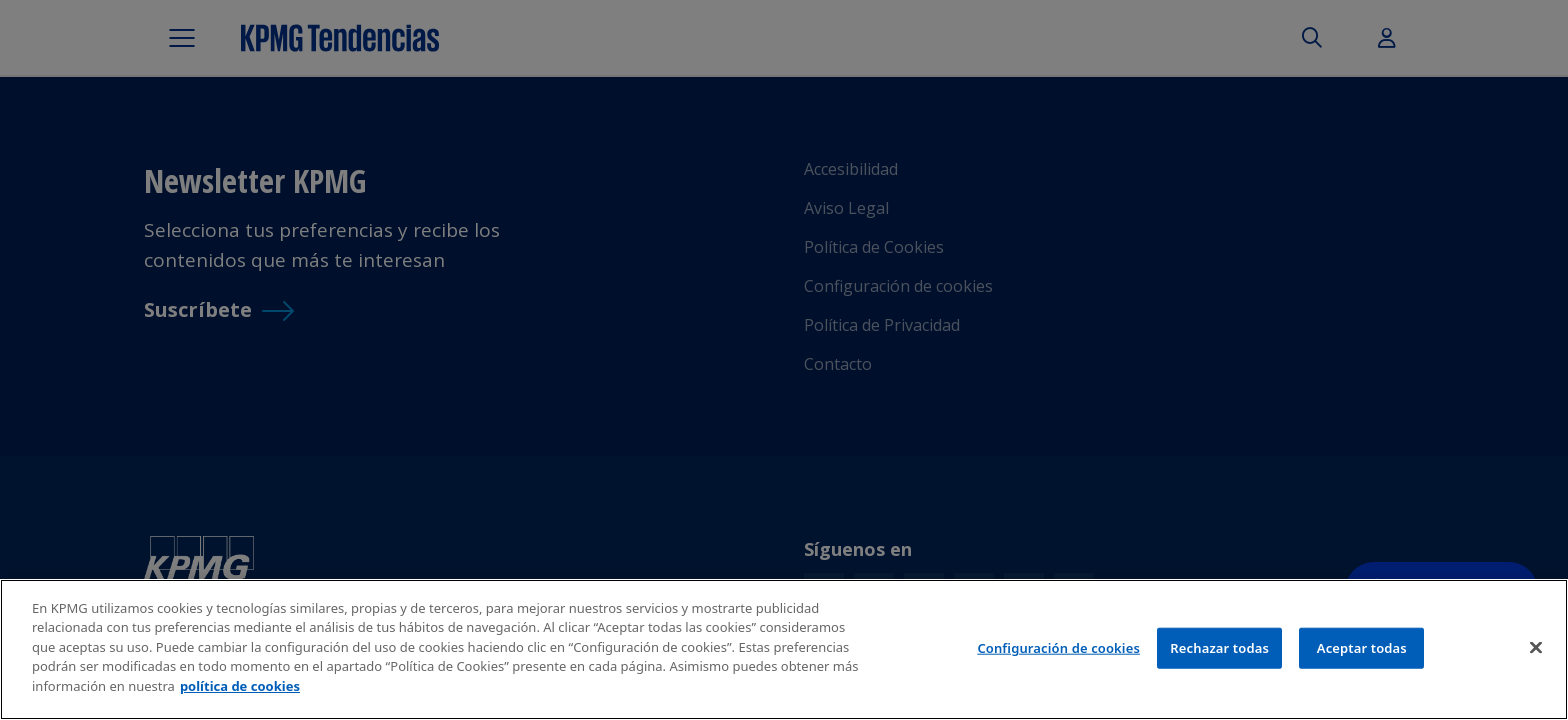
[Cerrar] (1536, 653)
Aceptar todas (1362, 654)
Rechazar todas (1219, 654)
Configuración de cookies (1058, 654)
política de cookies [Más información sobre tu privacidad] (240, 693)
